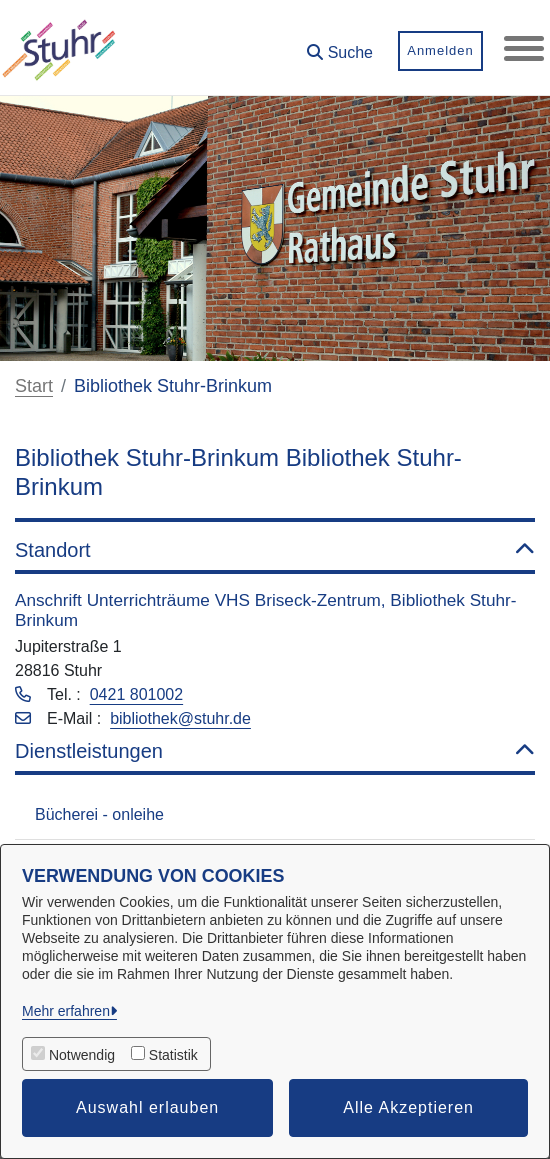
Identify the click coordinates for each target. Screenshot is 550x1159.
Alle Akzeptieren (408, 1107)
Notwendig (82, 1055)
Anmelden (440, 50)
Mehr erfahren (66, 1011)
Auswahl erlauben (147, 1107)
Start (34, 386)
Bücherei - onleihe (99, 814)
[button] (340, 45)
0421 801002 (136, 694)
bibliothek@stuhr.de (180, 718)
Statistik (173, 1055)
